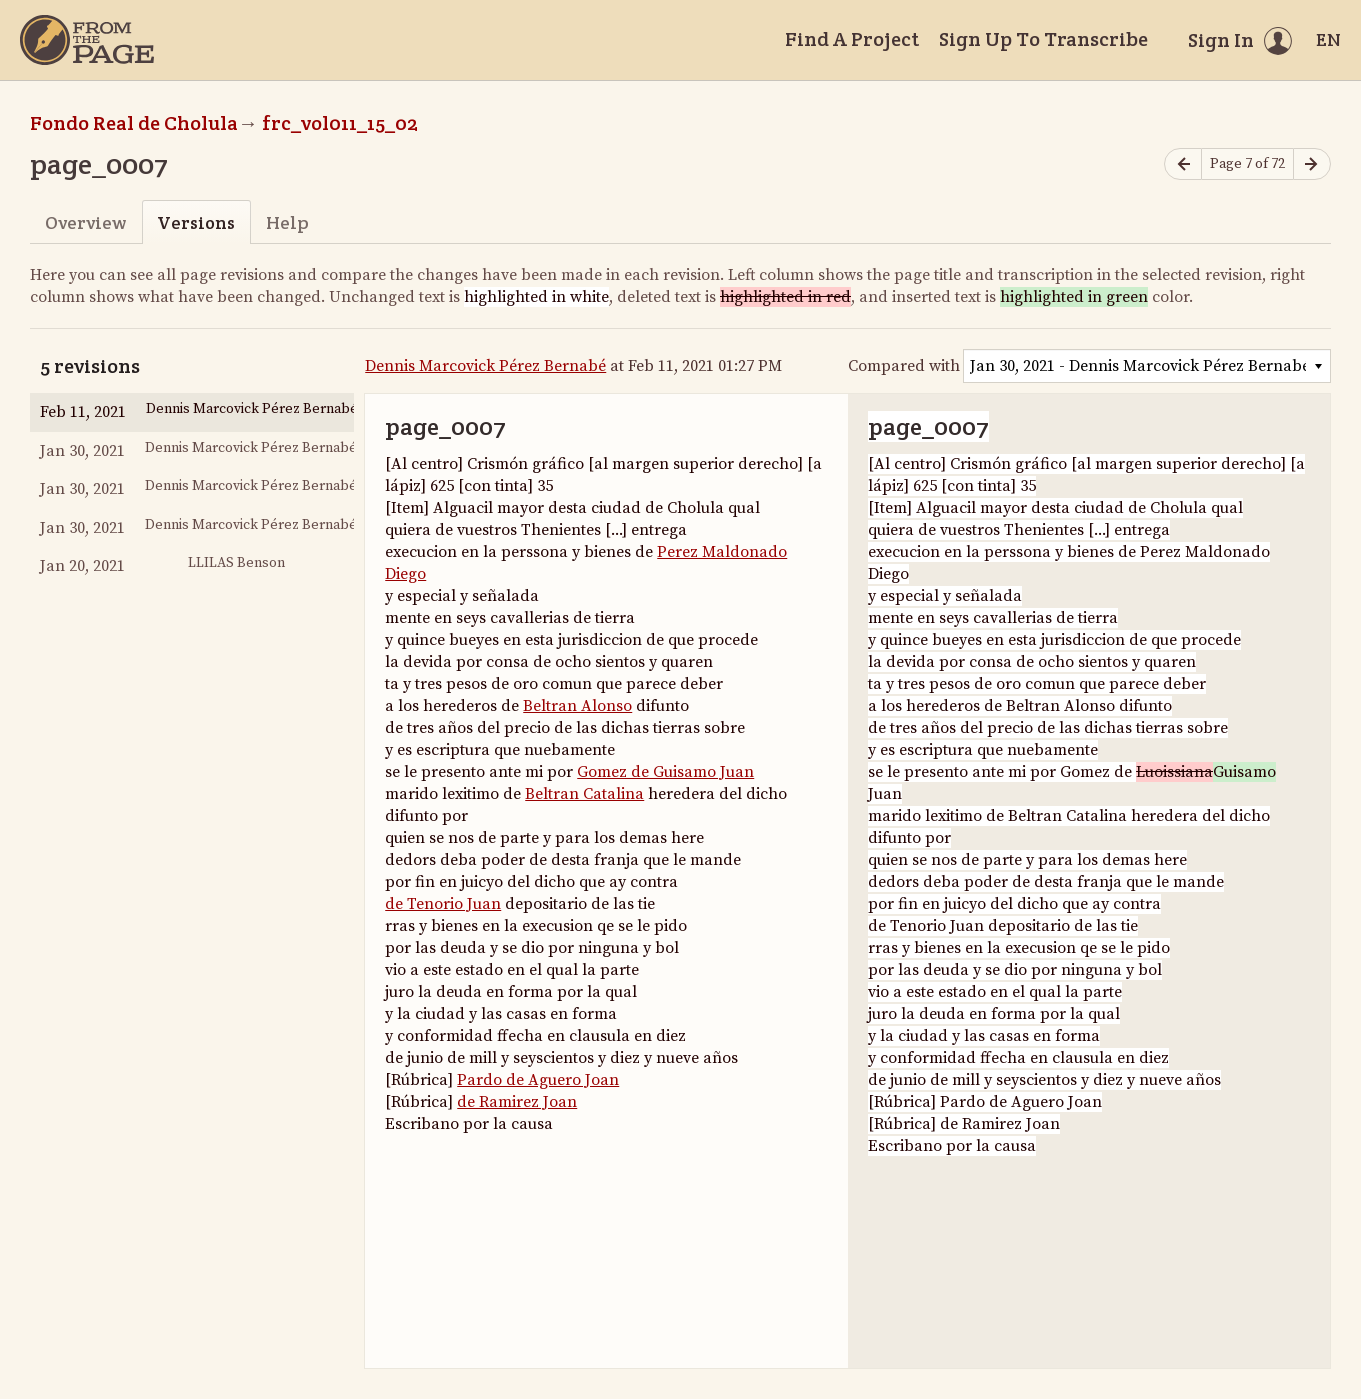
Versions (196, 222)
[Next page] (1312, 164)
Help (287, 222)
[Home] (87, 40)
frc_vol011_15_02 (340, 123)
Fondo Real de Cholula (134, 123)
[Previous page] (1183, 164)
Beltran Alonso (577, 706)
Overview (85, 222)
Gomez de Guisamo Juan (665, 772)
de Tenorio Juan (443, 904)
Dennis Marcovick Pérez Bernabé (485, 366)
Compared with (904, 366)
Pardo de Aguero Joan (538, 1080)
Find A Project (852, 39)
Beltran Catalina (584, 794)
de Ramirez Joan (517, 1102)
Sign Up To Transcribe (1043, 39)
